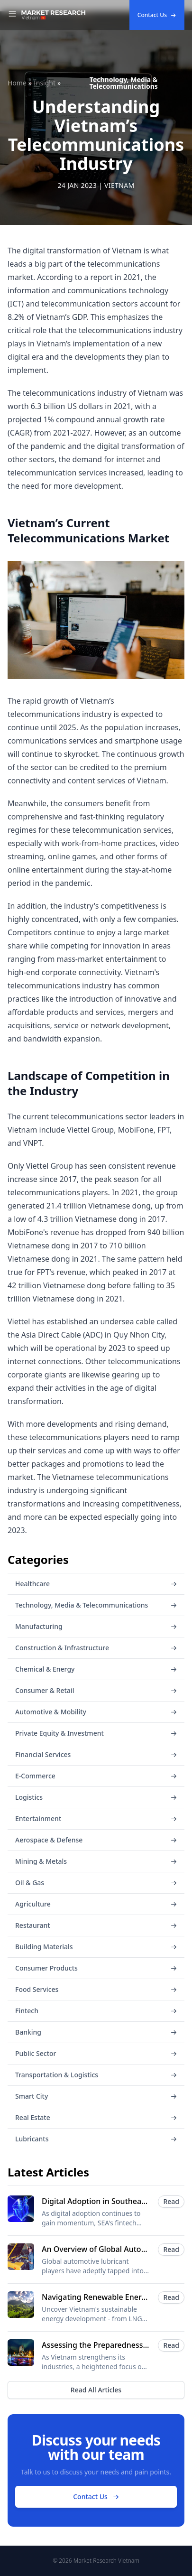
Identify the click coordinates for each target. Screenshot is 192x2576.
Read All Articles (96, 2389)
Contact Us (156, 15)
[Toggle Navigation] (12, 15)
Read (171, 2201)
